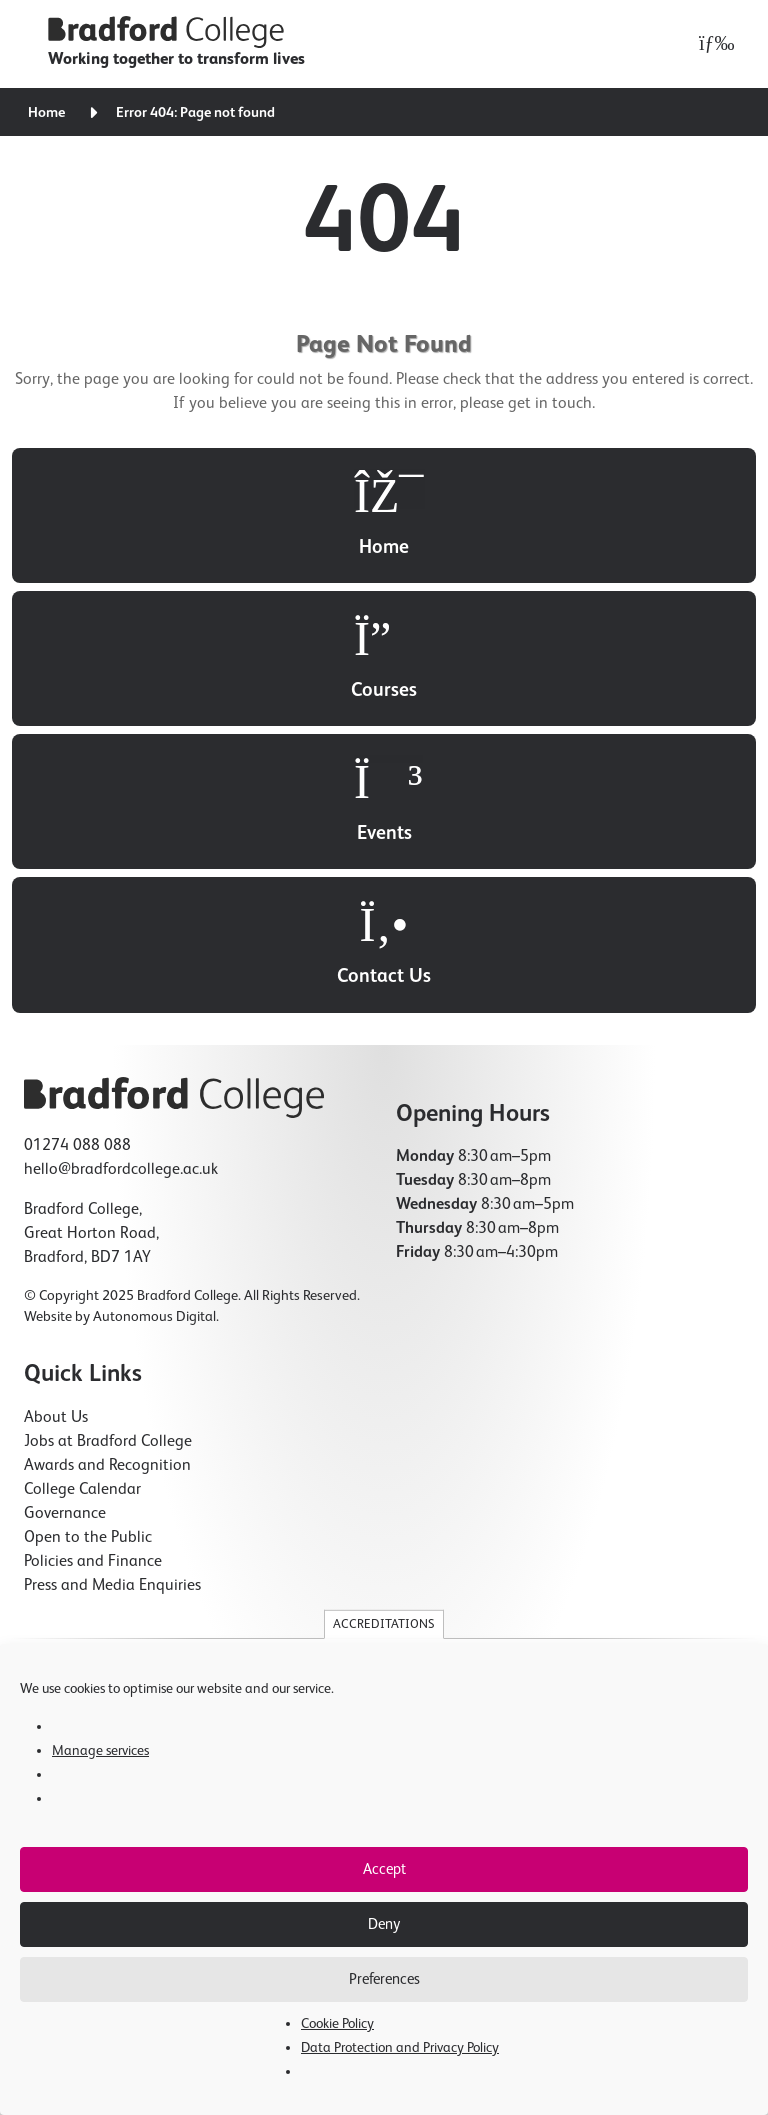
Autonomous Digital (154, 1317)
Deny (384, 1924)
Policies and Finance (93, 1562)
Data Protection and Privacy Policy (400, 2048)
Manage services (100, 1751)
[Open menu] (711, 44)
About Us (56, 1418)
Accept (384, 1869)
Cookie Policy (337, 2024)
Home (46, 113)
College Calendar (82, 1490)
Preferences (384, 1979)
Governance (65, 1514)
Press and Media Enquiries (112, 1586)
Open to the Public (88, 1538)
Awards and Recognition (107, 1466)
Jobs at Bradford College (108, 1442)
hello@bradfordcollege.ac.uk (121, 1170)
